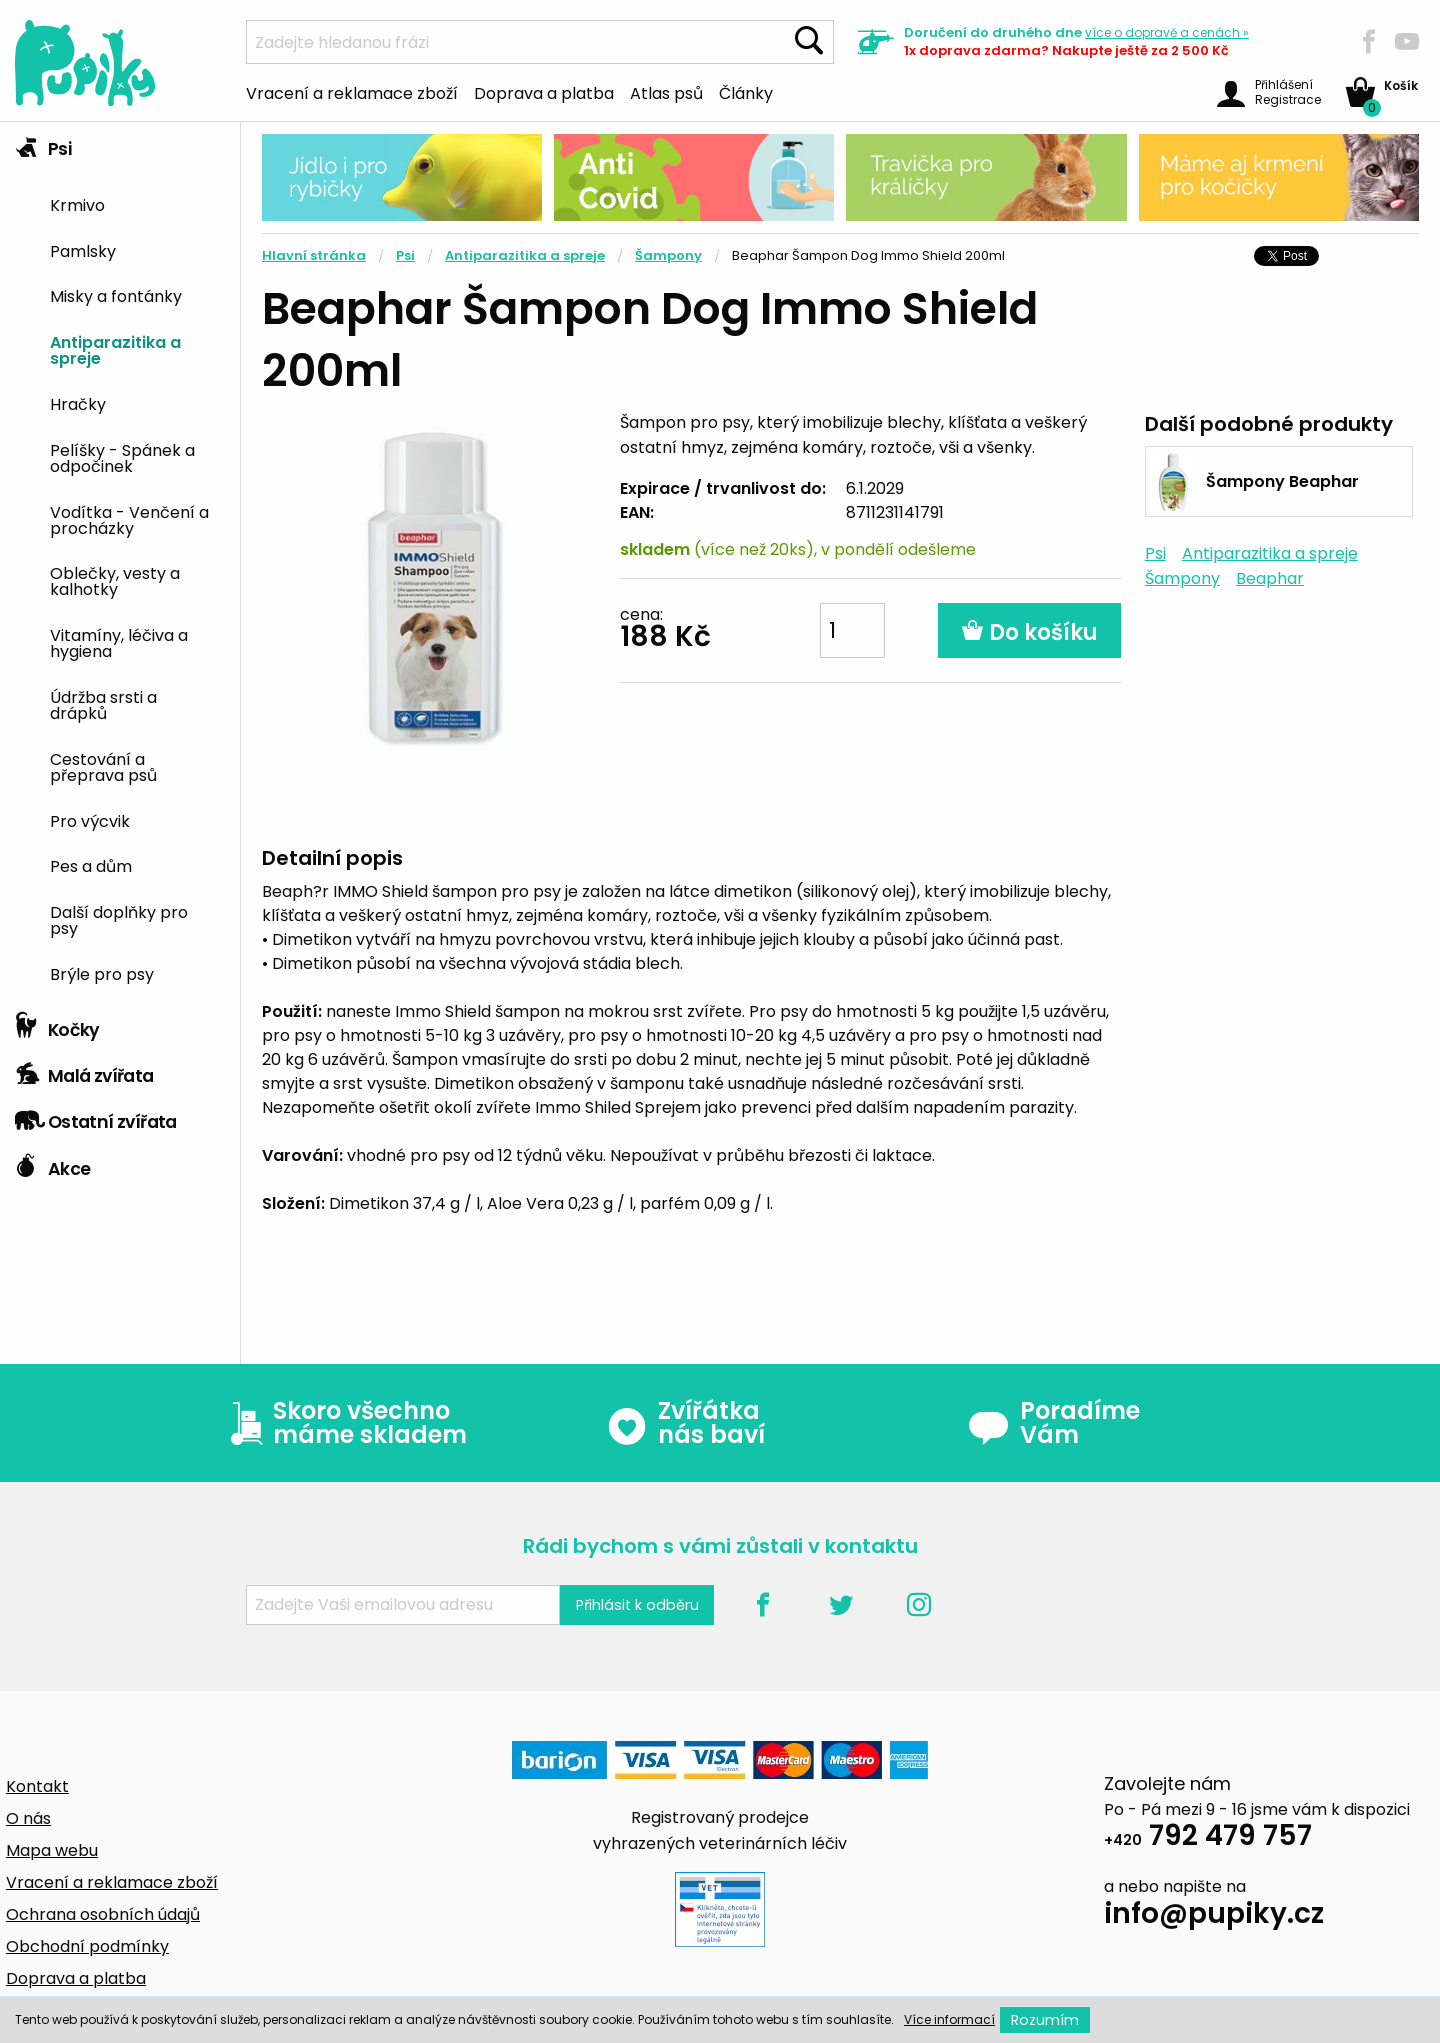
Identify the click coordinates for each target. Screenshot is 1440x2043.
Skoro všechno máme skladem (344, 1423)
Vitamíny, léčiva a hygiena (119, 642)
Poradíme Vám (1054, 1423)
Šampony (668, 255)
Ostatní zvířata (96, 1117)
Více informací (949, 2019)
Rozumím (1045, 2020)
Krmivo (77, 204)
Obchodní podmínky (87, 1946)
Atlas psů (666, 92)
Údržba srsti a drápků (103, 704)
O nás (28, 1818)
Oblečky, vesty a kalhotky (115, 580)
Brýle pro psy (102, 973)
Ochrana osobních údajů (103, 1914)
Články (746, 92)
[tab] (120, 562)
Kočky (57, 1025)
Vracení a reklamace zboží (352, 92)
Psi (43, 144)
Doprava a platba (544, 92)
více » (1167, 32)
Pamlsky (83, 250)
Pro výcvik (90, 820)
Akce (52, 1164)
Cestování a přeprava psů (103, 766)
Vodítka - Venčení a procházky (129, 519)
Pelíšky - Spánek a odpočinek (122, 457)
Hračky (78, 403)
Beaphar (1270, 578)
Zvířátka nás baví (685, 1423)
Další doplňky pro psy (119, 919)
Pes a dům (91, 865)
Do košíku (1029, 632)
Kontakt (37, 1786)
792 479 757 (1208, 1838)
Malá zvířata (84, 1071)
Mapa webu (52, 1850)
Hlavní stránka (314, 255)
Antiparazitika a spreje (115, 349)
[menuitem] (137, 203)
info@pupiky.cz (1214, 1916)
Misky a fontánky (116, 295)
